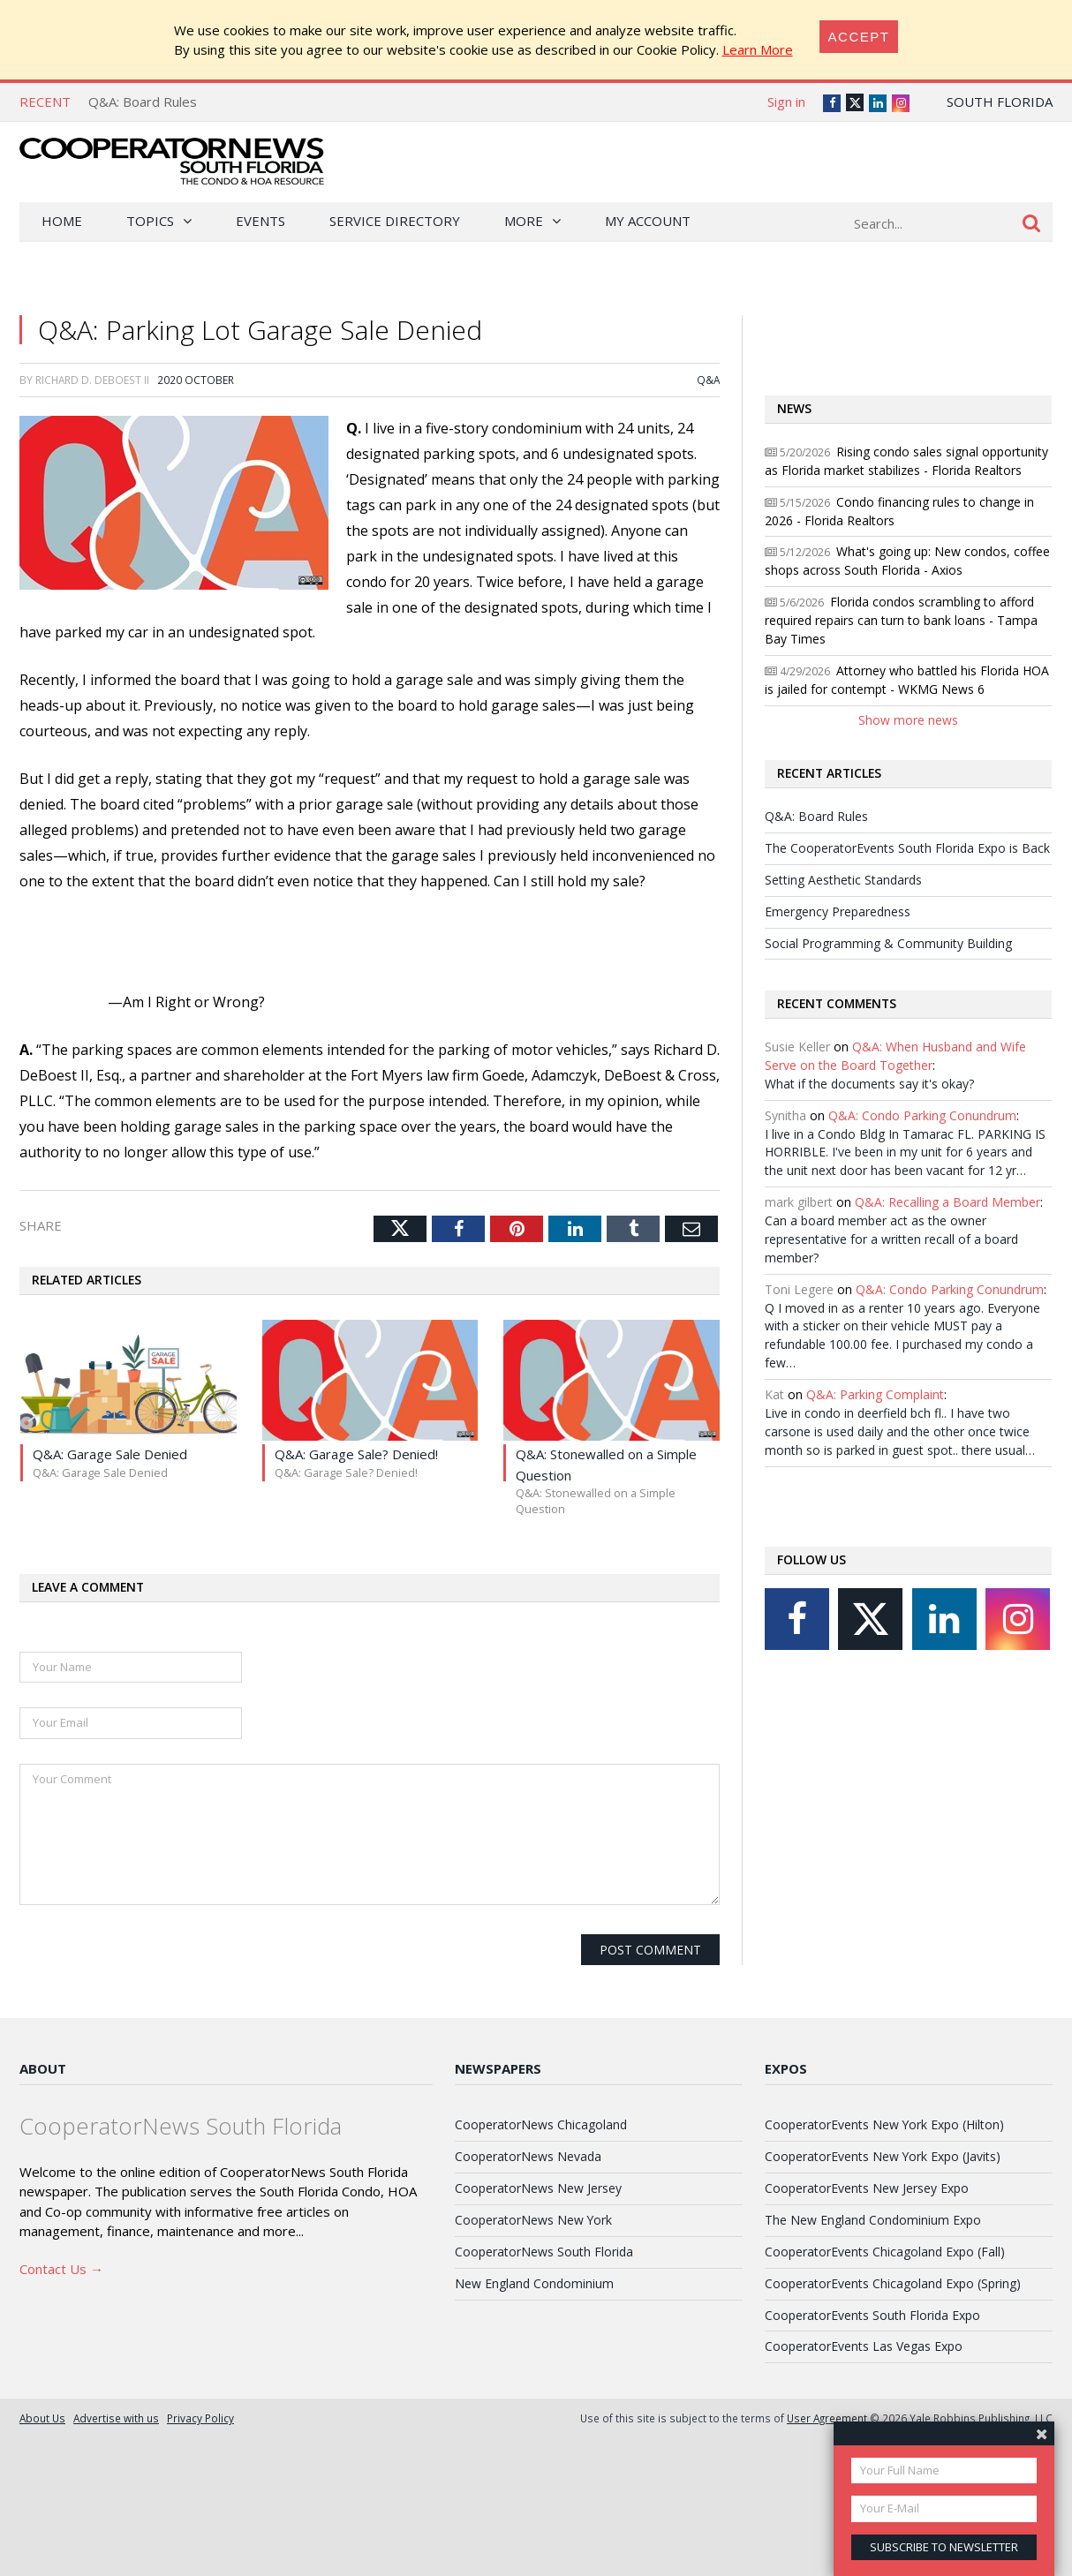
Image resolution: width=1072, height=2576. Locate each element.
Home (62, 221)
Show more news (908, 720)
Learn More (757, 49)
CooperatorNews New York (533, 2219)
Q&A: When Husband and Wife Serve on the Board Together (895, 1055)
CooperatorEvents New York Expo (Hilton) (884, 2124)
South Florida (1000, 101)
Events (260, 221)
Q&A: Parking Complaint (875, 1394)
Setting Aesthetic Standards (843, 879)
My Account (648, 221)
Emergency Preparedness (837, 911)
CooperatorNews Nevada (528, 2156)
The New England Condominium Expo (873, 2219)
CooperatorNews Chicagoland (541, 2124)
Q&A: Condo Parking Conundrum (922, 1115)
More (523, 221)
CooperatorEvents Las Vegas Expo (864, 2346)
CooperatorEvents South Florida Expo (872, 2315)
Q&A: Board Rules (142, 101)
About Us (42, 2418)
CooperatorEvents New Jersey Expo (867, 2188)
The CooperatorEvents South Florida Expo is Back (907, 848)
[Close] (859, 36)
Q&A (708, 380)
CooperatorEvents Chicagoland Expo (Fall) (885, 2251)
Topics (150, 221)
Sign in (786, 101)
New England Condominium (534, 2283)
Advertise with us (116, 2418)
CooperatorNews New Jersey (538, 2188)
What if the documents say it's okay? (869, 1083)
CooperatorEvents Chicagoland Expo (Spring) (893, 2283)
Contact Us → (61, 2269)
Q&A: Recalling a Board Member (947, 1202)
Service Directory (394, 221)
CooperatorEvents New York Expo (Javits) (882, 2156)
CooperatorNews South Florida (544, 2251)
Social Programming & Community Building (888, 943)
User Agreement (827, 2418)
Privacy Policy (200, 2418)
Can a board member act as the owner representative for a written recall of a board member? (891, 1239)
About (42, 2068)
